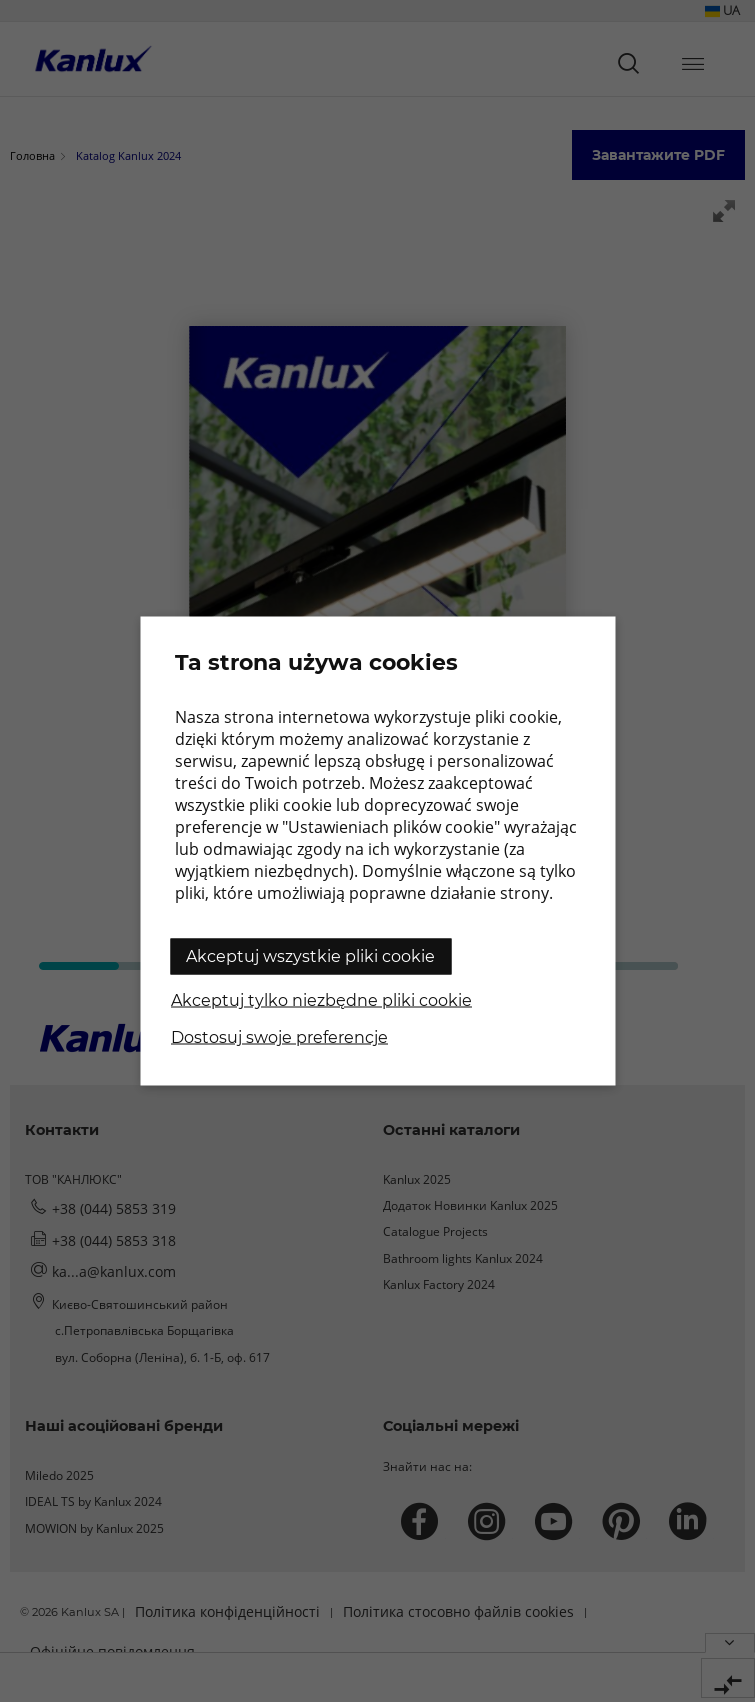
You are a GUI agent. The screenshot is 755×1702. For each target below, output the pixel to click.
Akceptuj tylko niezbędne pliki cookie (321, 1000)
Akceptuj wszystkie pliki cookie (310, 956)
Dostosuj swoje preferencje (279, 1037)
